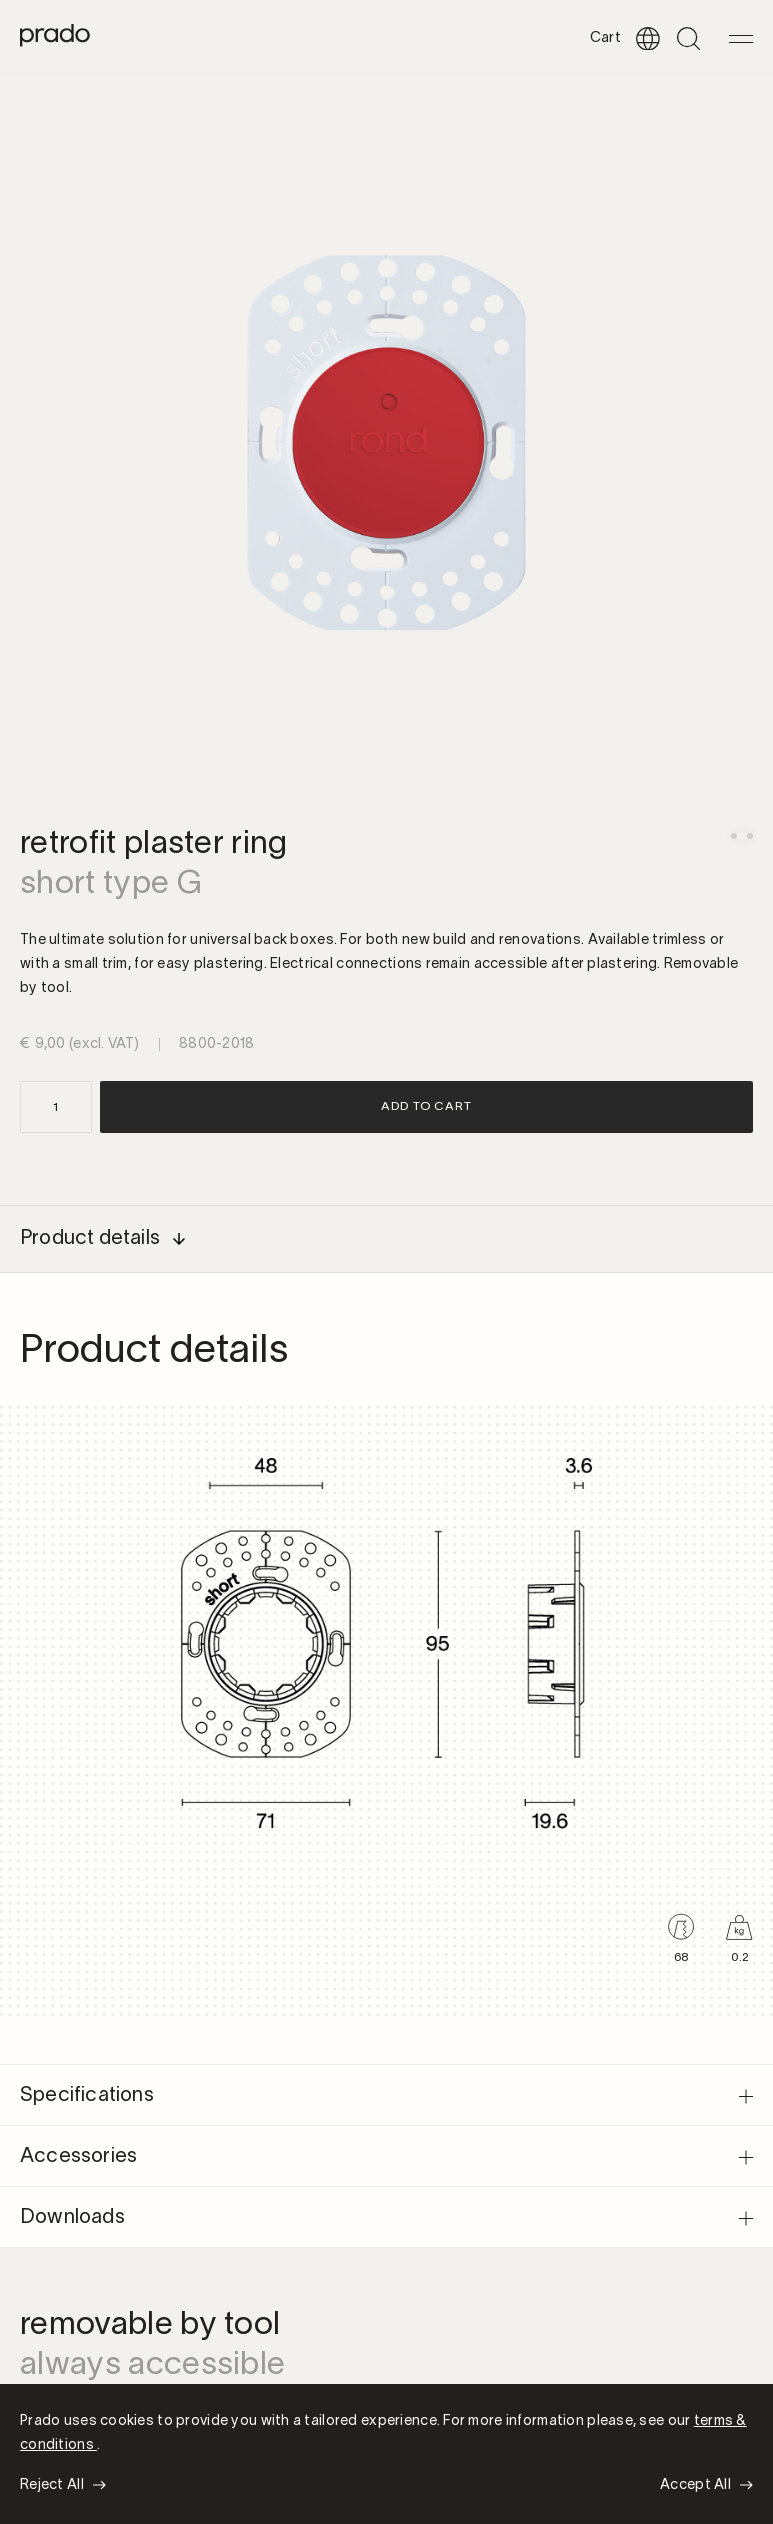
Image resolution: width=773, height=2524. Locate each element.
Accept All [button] (695, 2485)
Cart (605, 38)
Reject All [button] (52, 2485)
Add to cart (427, 1106)
